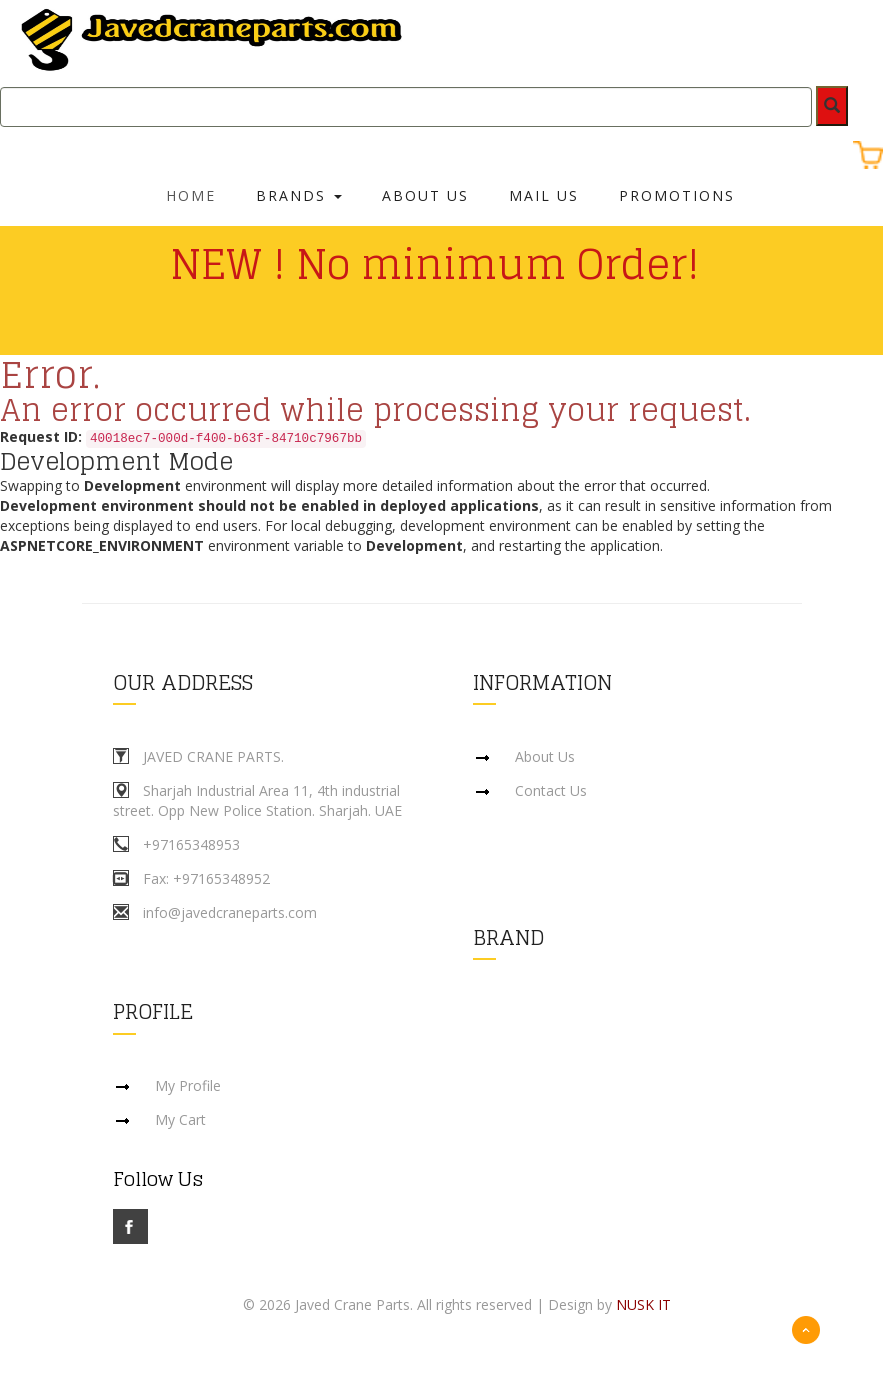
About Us (425, 195)
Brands (299, 195)
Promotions (677, 195)
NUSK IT (643, 1305)
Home (191, 195)
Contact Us (551, 790)
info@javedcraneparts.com (230, 912)
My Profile (188, 1086)
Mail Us (544, 195)
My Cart (180, 1120)
